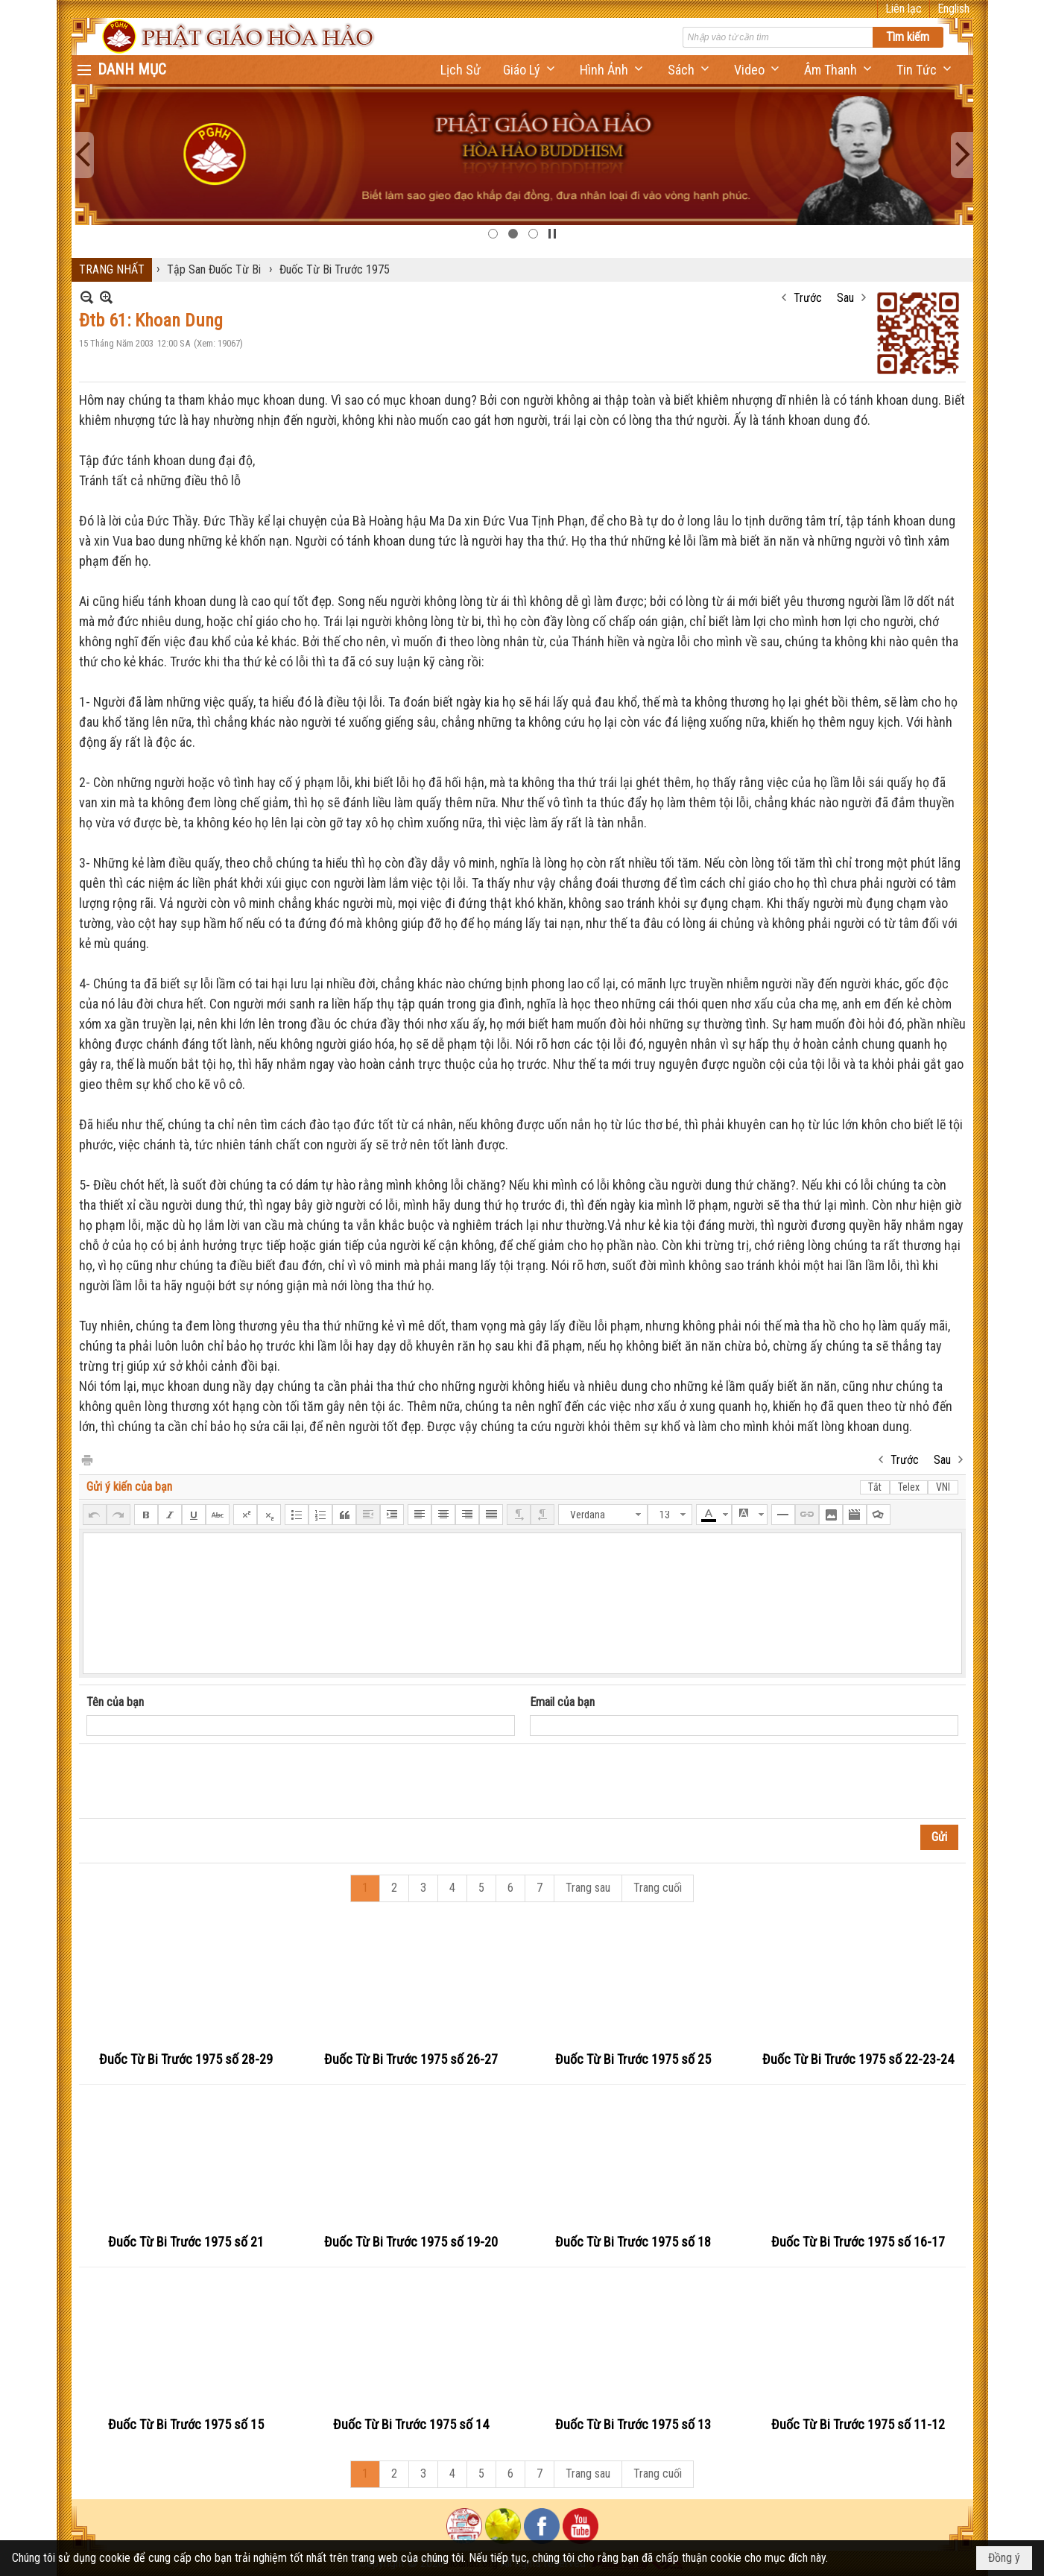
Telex (909, 1487)
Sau (845, 298)
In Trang (86, 1459)
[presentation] (199, 1781)
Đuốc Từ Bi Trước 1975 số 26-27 (411, 2059)
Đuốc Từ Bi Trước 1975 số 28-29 (186, 2059)
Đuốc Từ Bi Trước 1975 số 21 (186, 2242)
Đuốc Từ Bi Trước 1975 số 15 (186, 2424)
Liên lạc (903, 8)
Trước (808, 298)
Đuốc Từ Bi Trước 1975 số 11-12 (858, 2424)
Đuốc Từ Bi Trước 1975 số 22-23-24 (858, 2059)
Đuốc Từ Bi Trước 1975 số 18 (633, 2242)
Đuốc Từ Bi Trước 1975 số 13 (633, 2424)
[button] (530, 69)
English (953, 8)
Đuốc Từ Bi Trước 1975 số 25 (633, 2059)
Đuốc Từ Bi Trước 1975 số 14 (411, 2424)
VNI (943, 1487)
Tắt (875, 1487)
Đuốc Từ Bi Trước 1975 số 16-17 (858, 2242)
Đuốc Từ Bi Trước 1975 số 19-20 (411, 2242)
